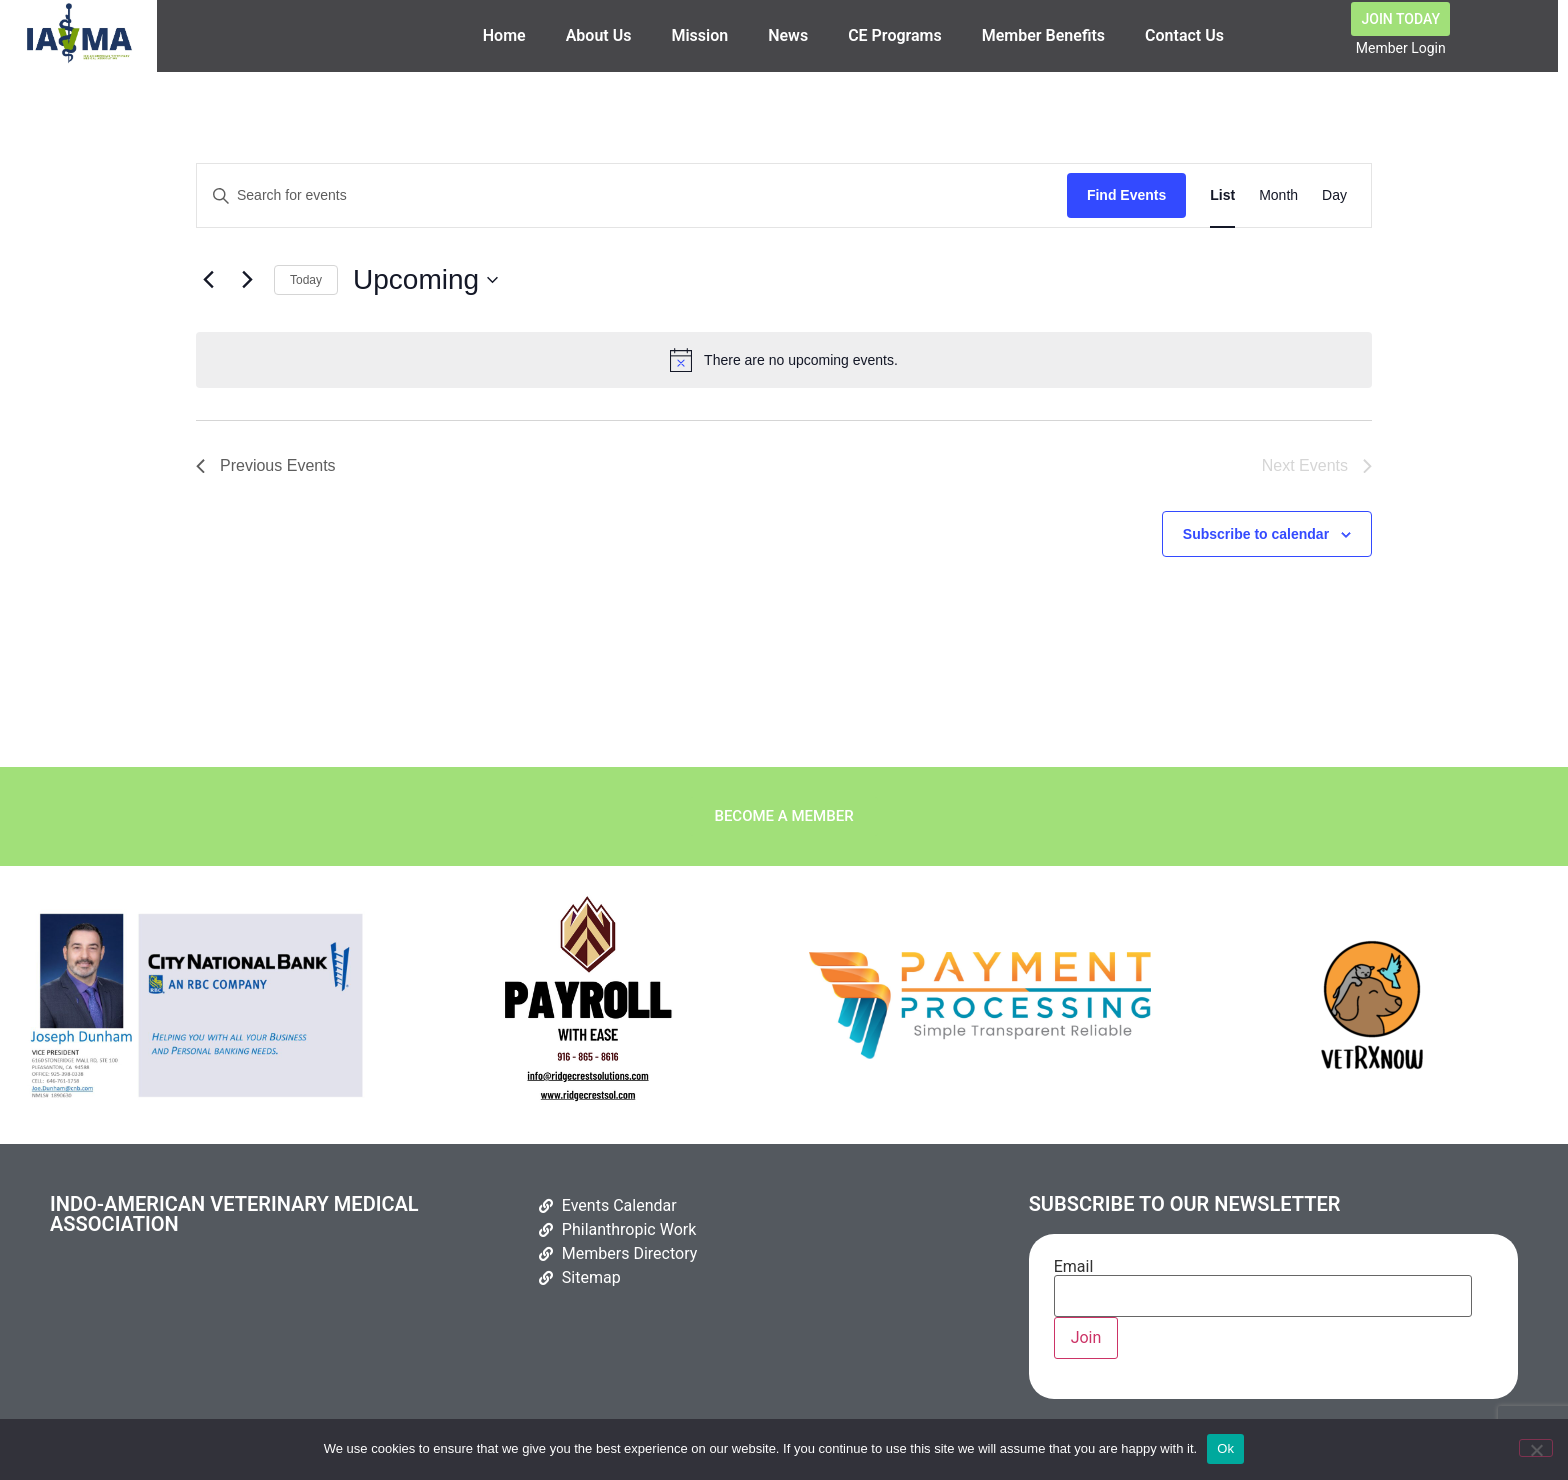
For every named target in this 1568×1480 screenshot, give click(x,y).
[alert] (784, 365)
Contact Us (1184, 35)
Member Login (1401, 48)
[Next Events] (247, 285)
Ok (1225, 1448)
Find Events (1126, 200)
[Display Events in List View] (1222, 200)
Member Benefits (1043, 35)
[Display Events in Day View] (1334, 200)
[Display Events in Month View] (1278, 200)
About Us (599, 35)
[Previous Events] (208, 285)
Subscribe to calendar (1256, 539)
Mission (699, 35)
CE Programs (895, 35)
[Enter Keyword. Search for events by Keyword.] (632, 200)
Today (306, 284)
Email (1263, 1287)
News (788, 35)
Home (504, 35)
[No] (1536, 1448)
